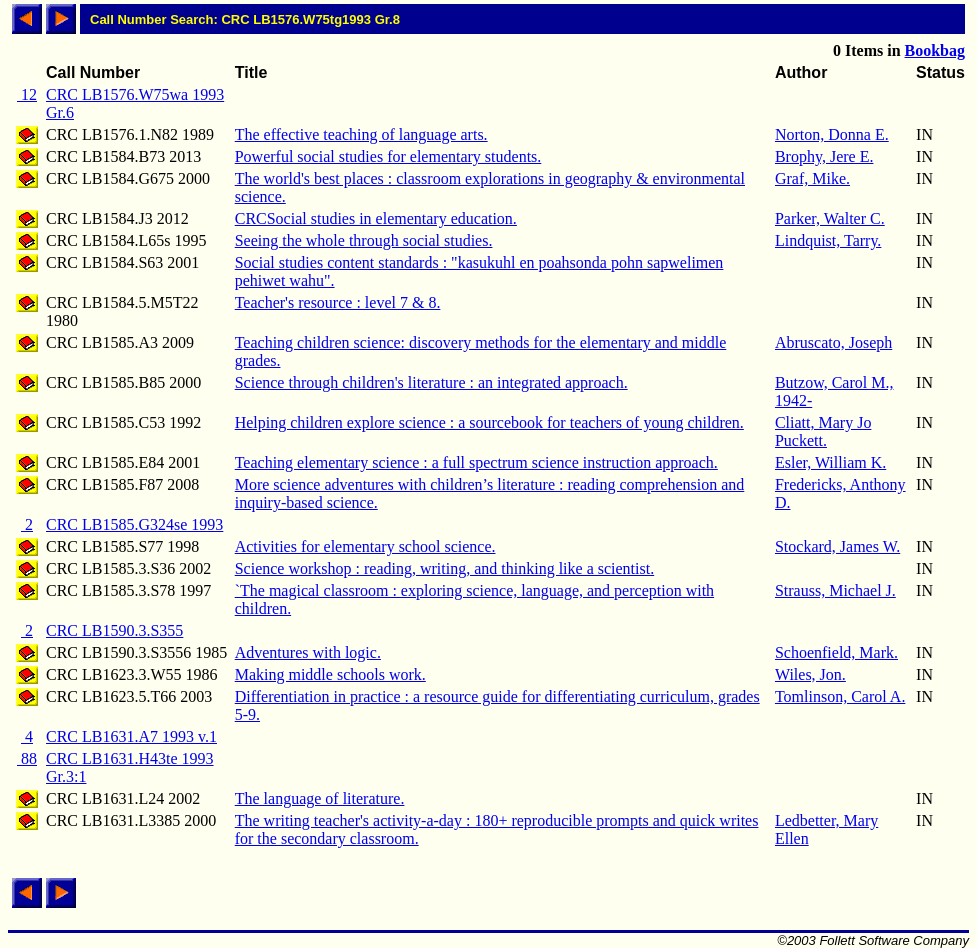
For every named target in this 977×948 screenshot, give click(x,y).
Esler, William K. (830, 462)
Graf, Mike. (812, 178)
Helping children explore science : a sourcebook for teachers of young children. (489, 422)
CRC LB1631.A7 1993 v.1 (131, 736)
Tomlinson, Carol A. (840, 696)
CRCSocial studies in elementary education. (376, 218)
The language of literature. (320, 798)
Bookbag (935, 50)
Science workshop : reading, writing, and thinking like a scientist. (444, 568)
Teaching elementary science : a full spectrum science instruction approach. (476, 462)
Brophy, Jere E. (824, 156)
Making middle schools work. (330, 674)
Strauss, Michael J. (835, 590)
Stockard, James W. (837, 546)
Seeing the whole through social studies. (364, 240)
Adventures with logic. (308, 652)
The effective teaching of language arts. (361, 134)
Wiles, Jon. (810, 674)
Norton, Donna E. (832, 134)
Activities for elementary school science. (365, 546)
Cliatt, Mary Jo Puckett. (823, 431)
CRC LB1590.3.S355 (114, 630)
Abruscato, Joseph (833, 342)
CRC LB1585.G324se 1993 (134, 524)
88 (27, 758)
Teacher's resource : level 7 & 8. (338, 302)
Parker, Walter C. (830, 218)
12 (27, 94)
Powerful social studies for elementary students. (388, 156)
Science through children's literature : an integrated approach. (431, 382)
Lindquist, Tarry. (828, 240)
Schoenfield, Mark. (836, 652)
